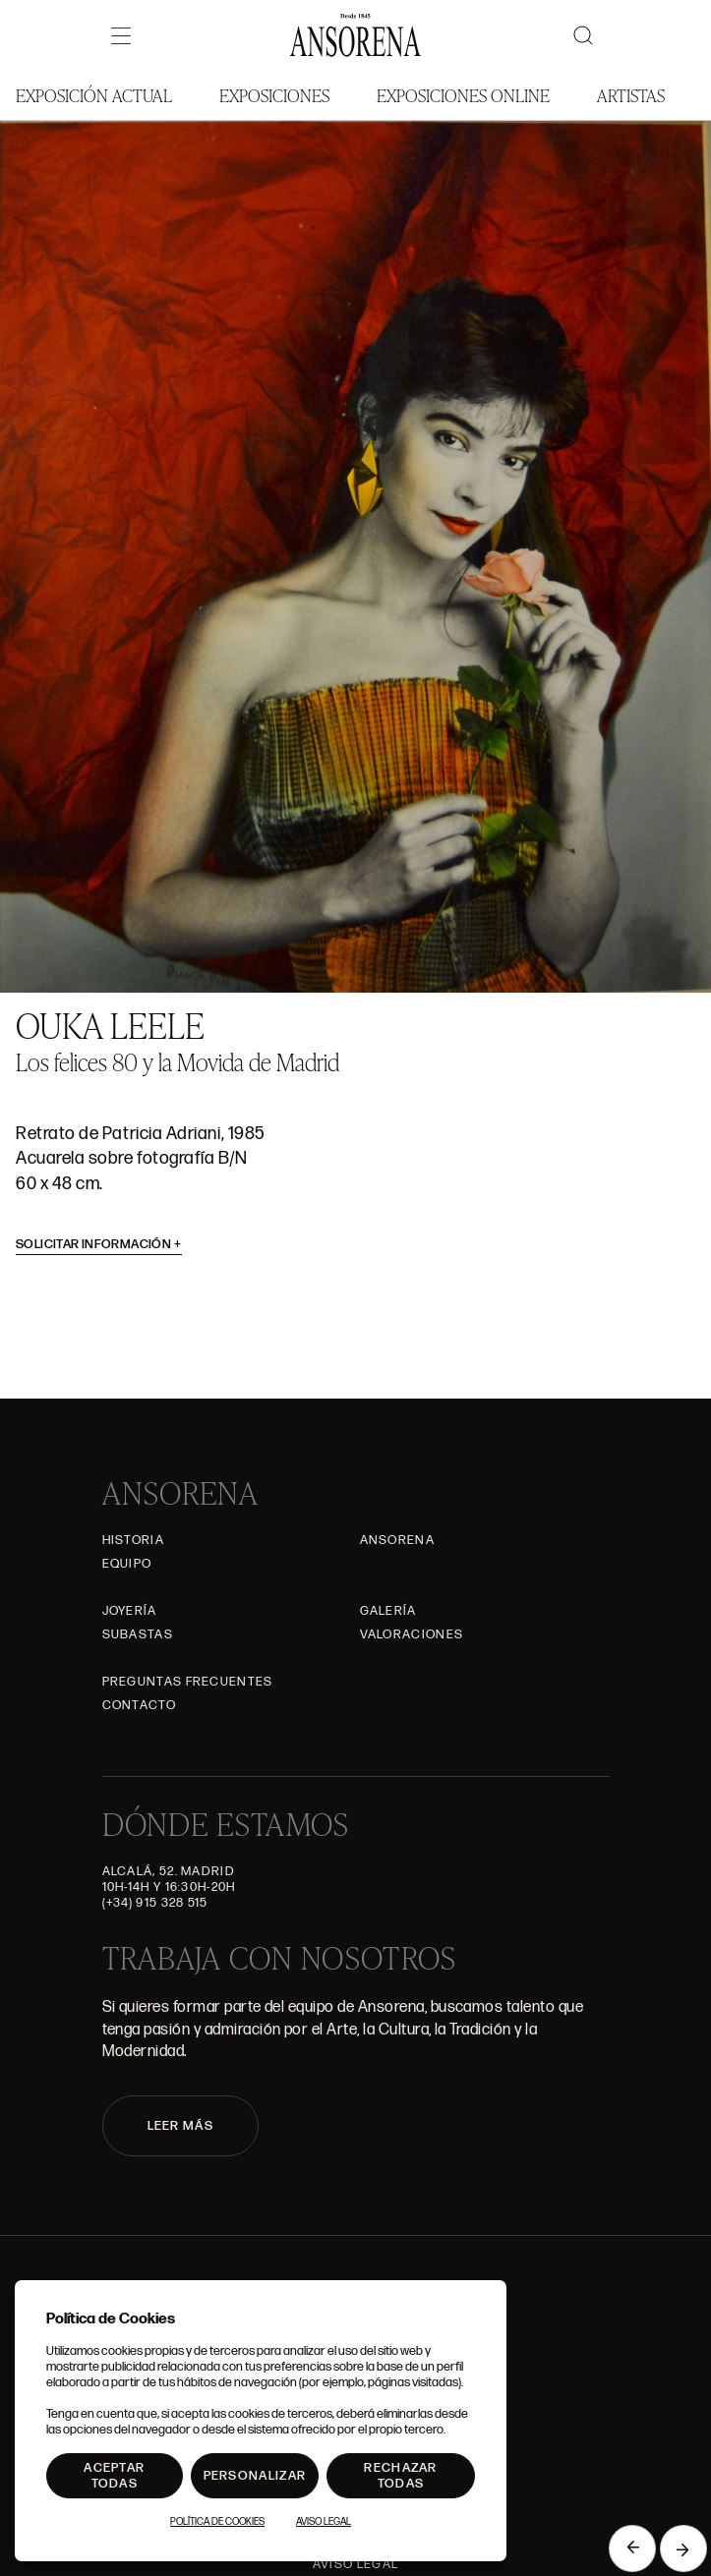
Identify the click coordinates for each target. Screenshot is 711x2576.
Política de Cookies (217, 2522)
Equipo (127, 1564)
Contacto (139, 1705)
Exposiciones (274, 95)
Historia (133, 1540)
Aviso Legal (355, 2564)
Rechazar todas (400, 2475)
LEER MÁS (180, 2126)
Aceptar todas (114, 2475)
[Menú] (121, 35)
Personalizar (255, 2476)
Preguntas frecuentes (187, 1681)
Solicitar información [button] (99, 1244)
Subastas (137, 1634)
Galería (388, 1611)
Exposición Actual (94, 95)
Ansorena (397, 1540)
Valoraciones (412, 1634)
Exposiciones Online (463, 95)
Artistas (631, 95)
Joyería (129, 1611)
